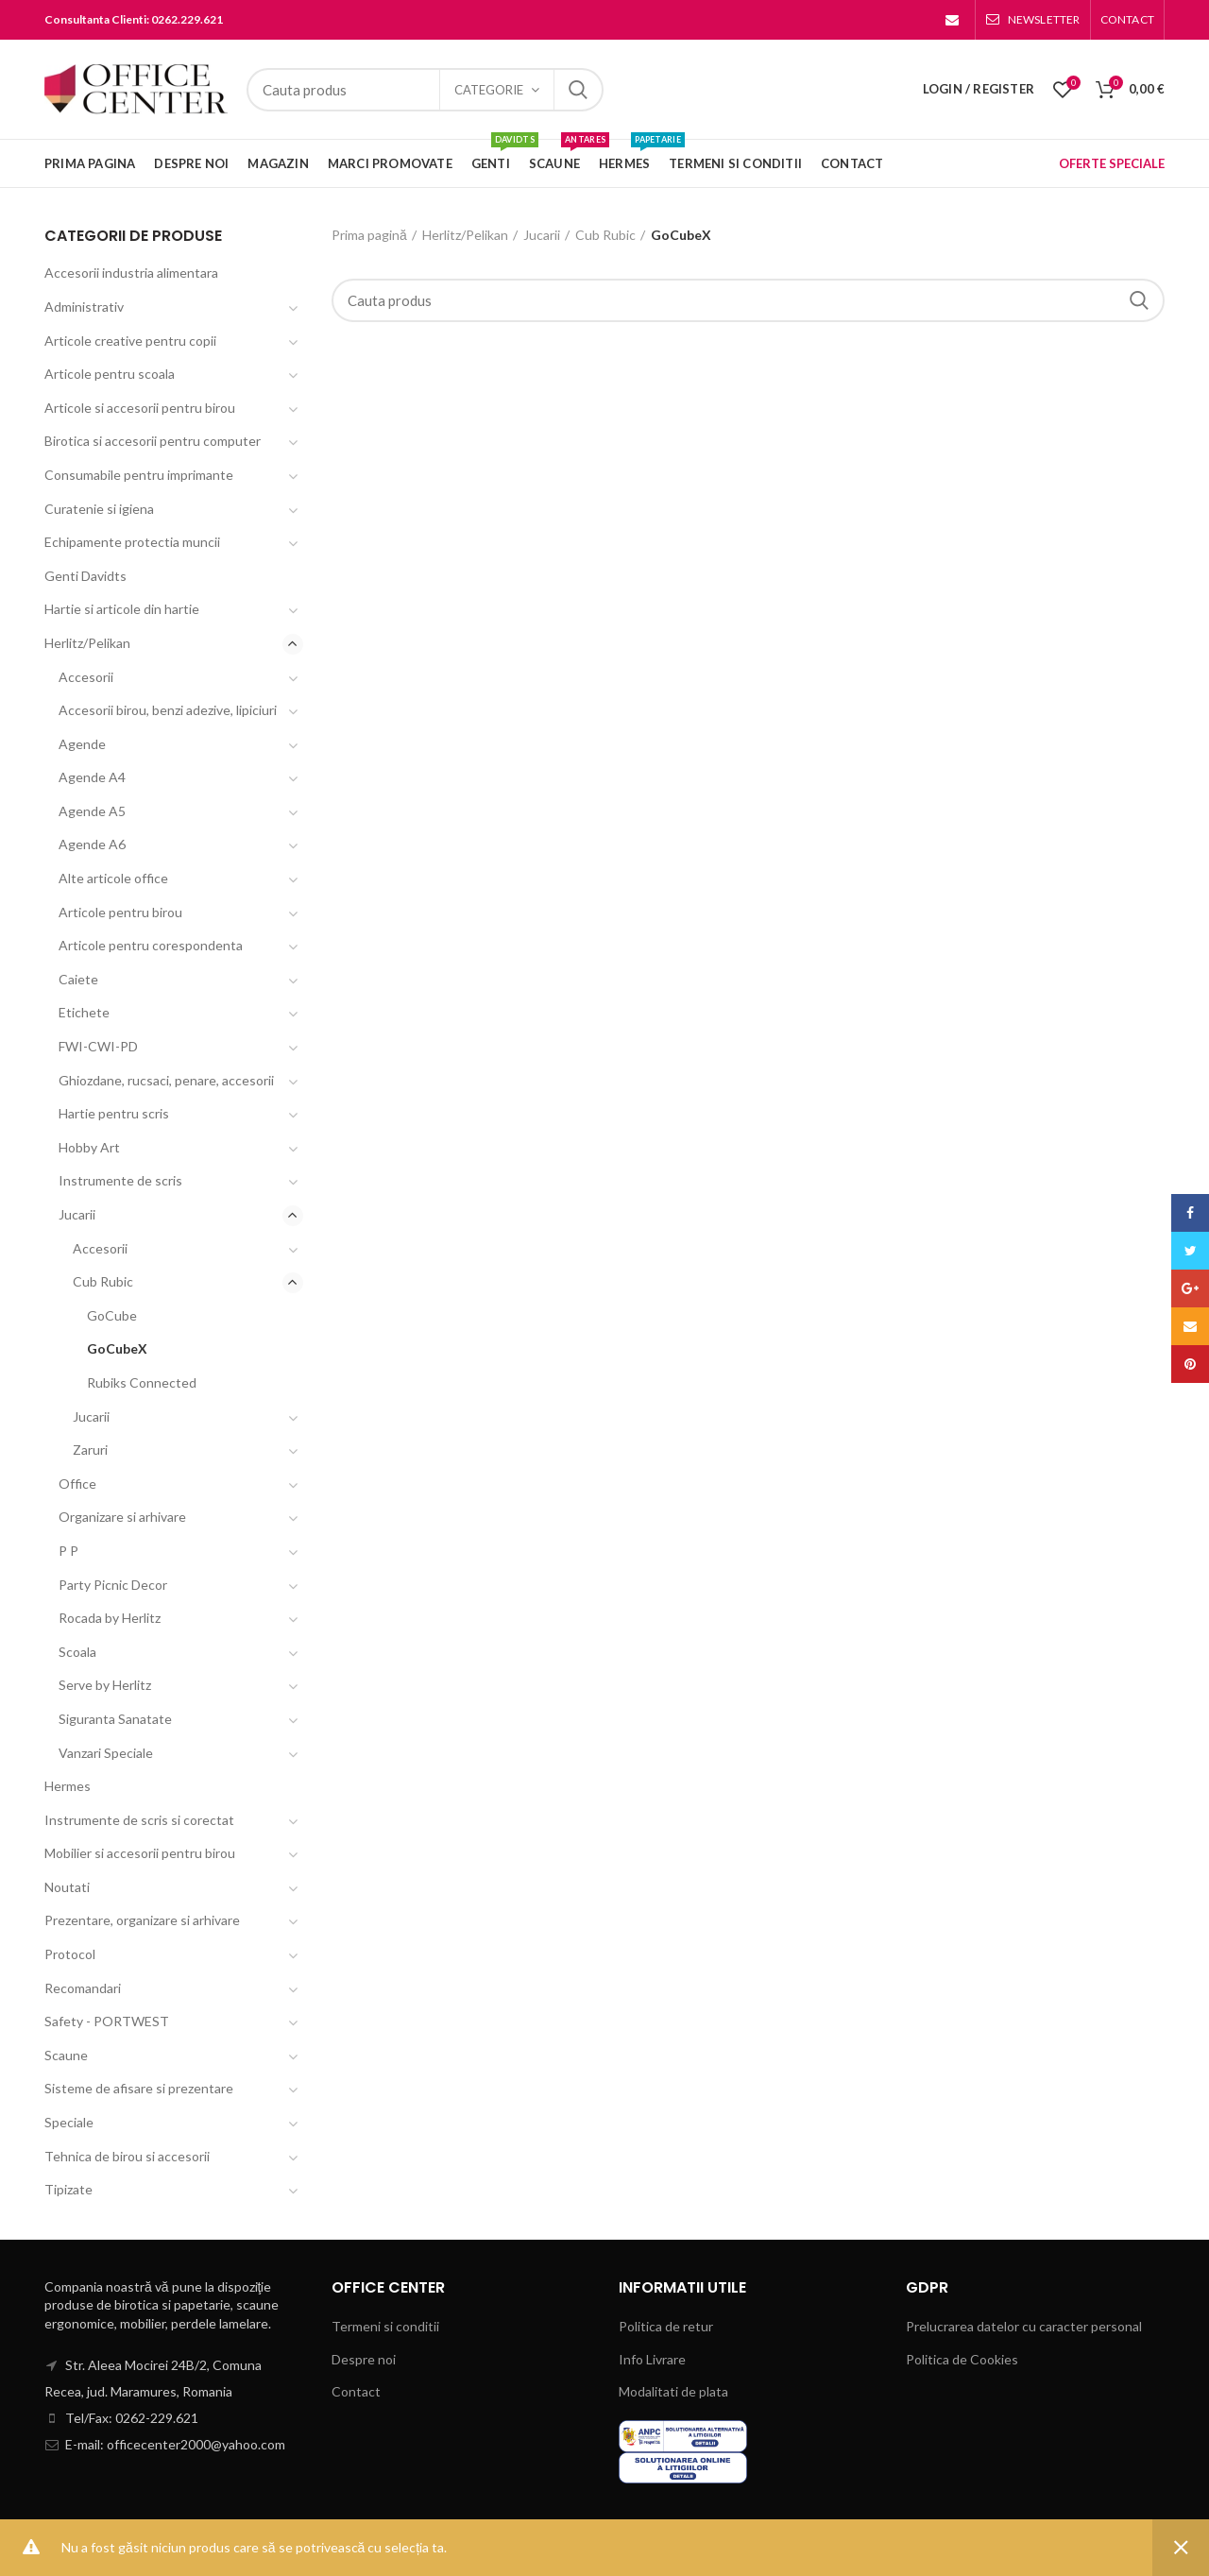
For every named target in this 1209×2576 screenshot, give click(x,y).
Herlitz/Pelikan (465, 235)
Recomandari (82, 1988)
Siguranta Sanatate (115, 1719)
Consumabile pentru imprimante (138, 475)
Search (578, 89)
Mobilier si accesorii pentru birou (139, 1853)
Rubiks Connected (141, 1382)
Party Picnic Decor (113, 1585)
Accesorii (86, 677)
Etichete (84, 1012)
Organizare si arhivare (122, 1517)
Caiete (78, 979)
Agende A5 (92, 811)
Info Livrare (652, 2359)
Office (77, 1484)
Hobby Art (89, 1147)
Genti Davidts (85, 576)
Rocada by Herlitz (110, 1618)
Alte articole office (113, 878)
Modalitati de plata (673, 2391)
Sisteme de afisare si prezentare (138, 2088)
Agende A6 (92, 844)
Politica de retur (666, 2326)
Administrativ (84, 307)
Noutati (67, 1887)
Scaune (66, 2055)
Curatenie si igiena (99, 509)
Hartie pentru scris (114, 1113)
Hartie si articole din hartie (121, 609)
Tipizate (68, 2189)
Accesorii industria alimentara (131, 272)
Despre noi (364, 2359)
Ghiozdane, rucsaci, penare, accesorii (166, 1080)
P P (68, 1551)
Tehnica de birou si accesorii (127, 2156)
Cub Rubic (605, 235)
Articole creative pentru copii (130, 341)
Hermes (67, 1786)
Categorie (488, 89)
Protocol (69, 1954)
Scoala (77, 1652)
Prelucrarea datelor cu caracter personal (1024, 2326)
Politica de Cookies (962, 2359)
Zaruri (90, 1450)
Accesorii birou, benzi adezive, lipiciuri (168, 710)
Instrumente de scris (120, 1180)
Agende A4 (92, 777)
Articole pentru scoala (109, 374)
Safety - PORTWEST (106, 2021)
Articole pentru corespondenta (151, 945)
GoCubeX (117, 1348)
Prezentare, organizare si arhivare (142, 1920)
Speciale (69, 2122)
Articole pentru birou (120, 912)
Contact (356, 2391)
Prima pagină (369, 235)
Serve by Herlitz (105, 1685)
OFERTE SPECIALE (1112, 163)
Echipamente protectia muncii (132, 542)
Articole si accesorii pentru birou (139, 408)
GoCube (112, 1315)
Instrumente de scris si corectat (139, 1820)
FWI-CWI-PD (98, 1046)
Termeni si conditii (385, 2326)
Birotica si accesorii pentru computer (152, 441)
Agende (82, 744)
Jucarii (541, 235)
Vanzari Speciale (106, 1753)
